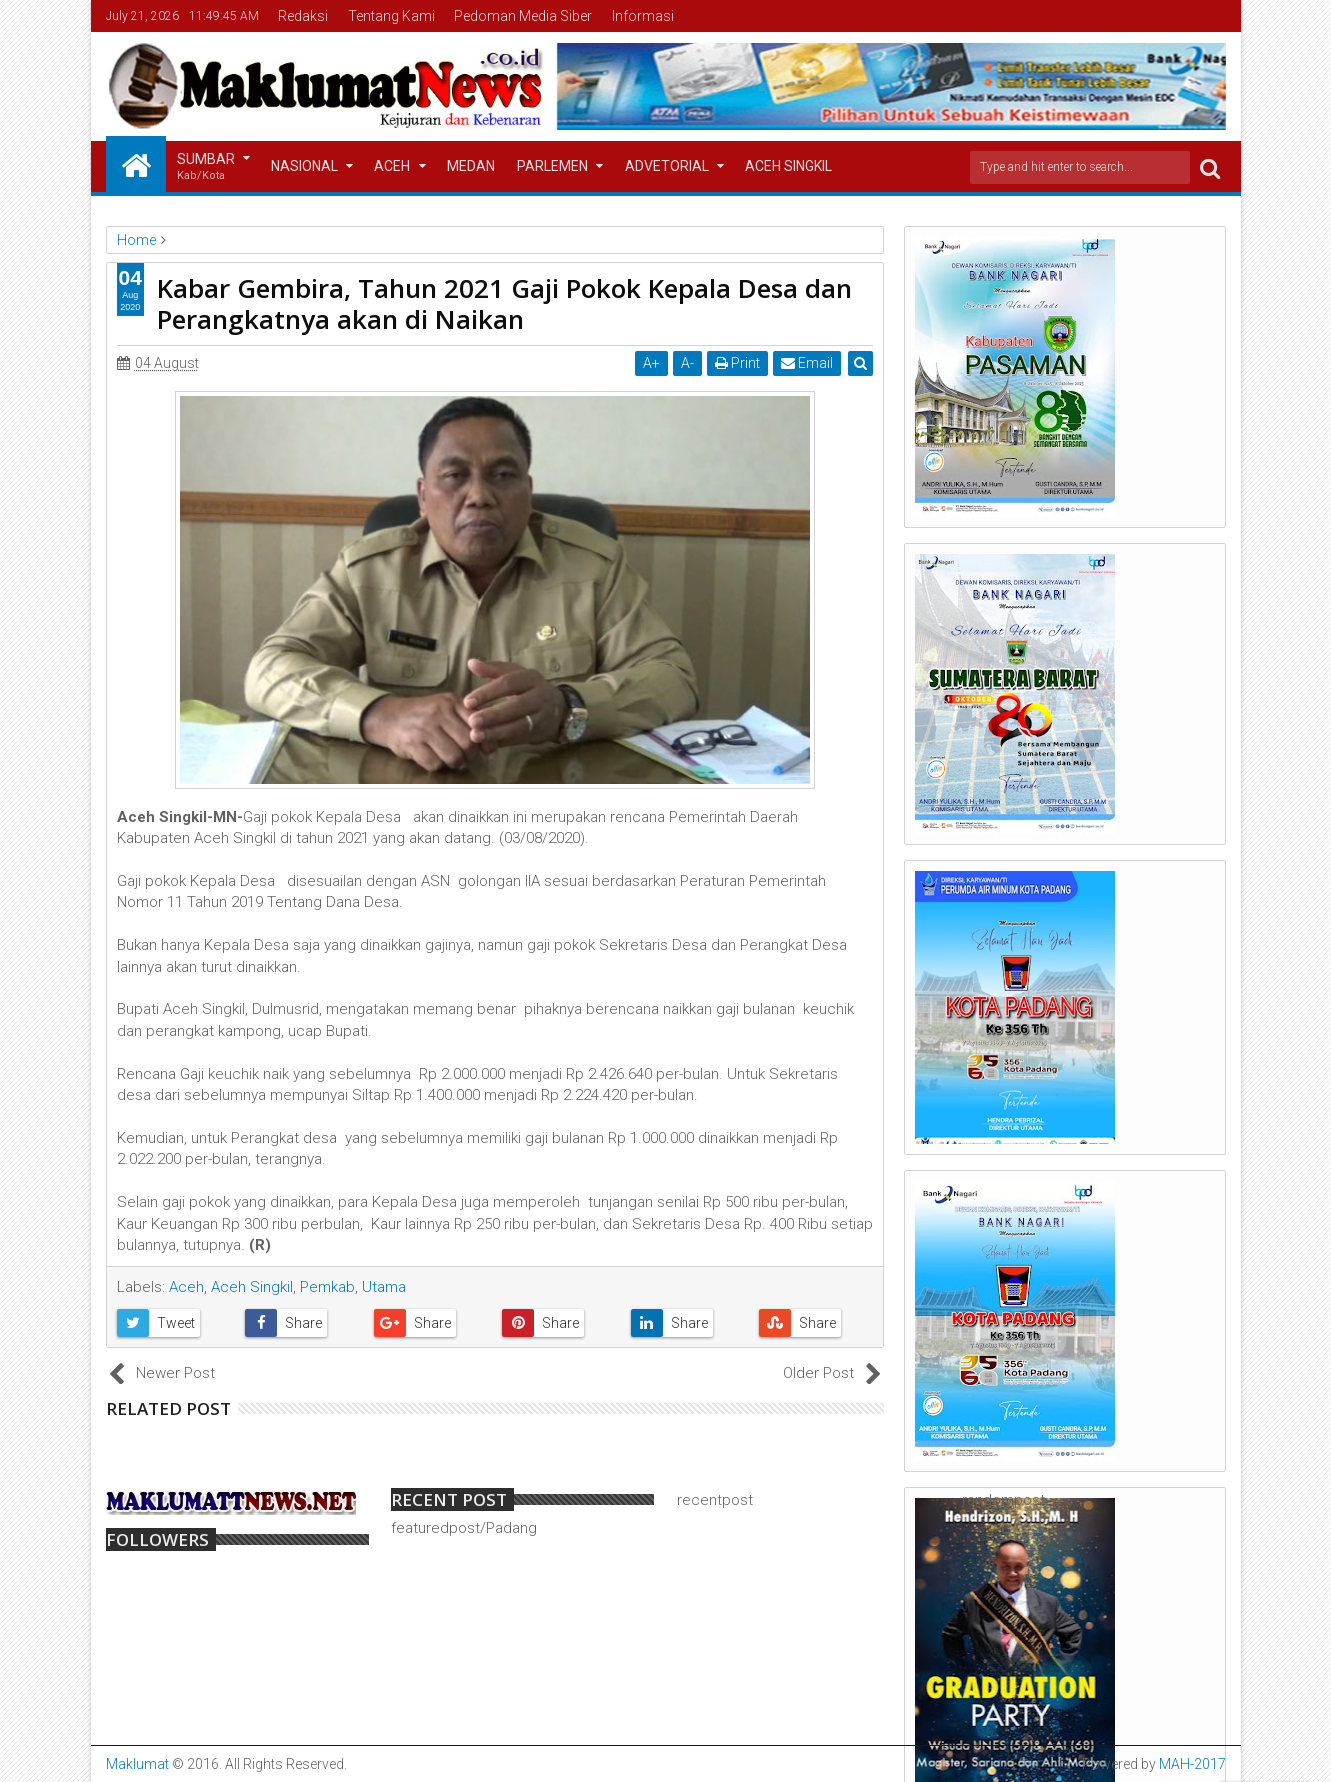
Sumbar (206, 167)
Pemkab (327, 1287)
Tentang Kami (391, 16)
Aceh (392, 166)
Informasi (643, 16)
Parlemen (552, 166)
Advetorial (667, 166)
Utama (384, 1287)
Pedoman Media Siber (523, 16)
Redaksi (303, 16)
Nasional (304, 166)
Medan (471, 166)
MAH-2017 (1192, 1764)
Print (737, 363)
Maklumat (137, 1764)
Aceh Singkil (788, 166)
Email (807, 363)
